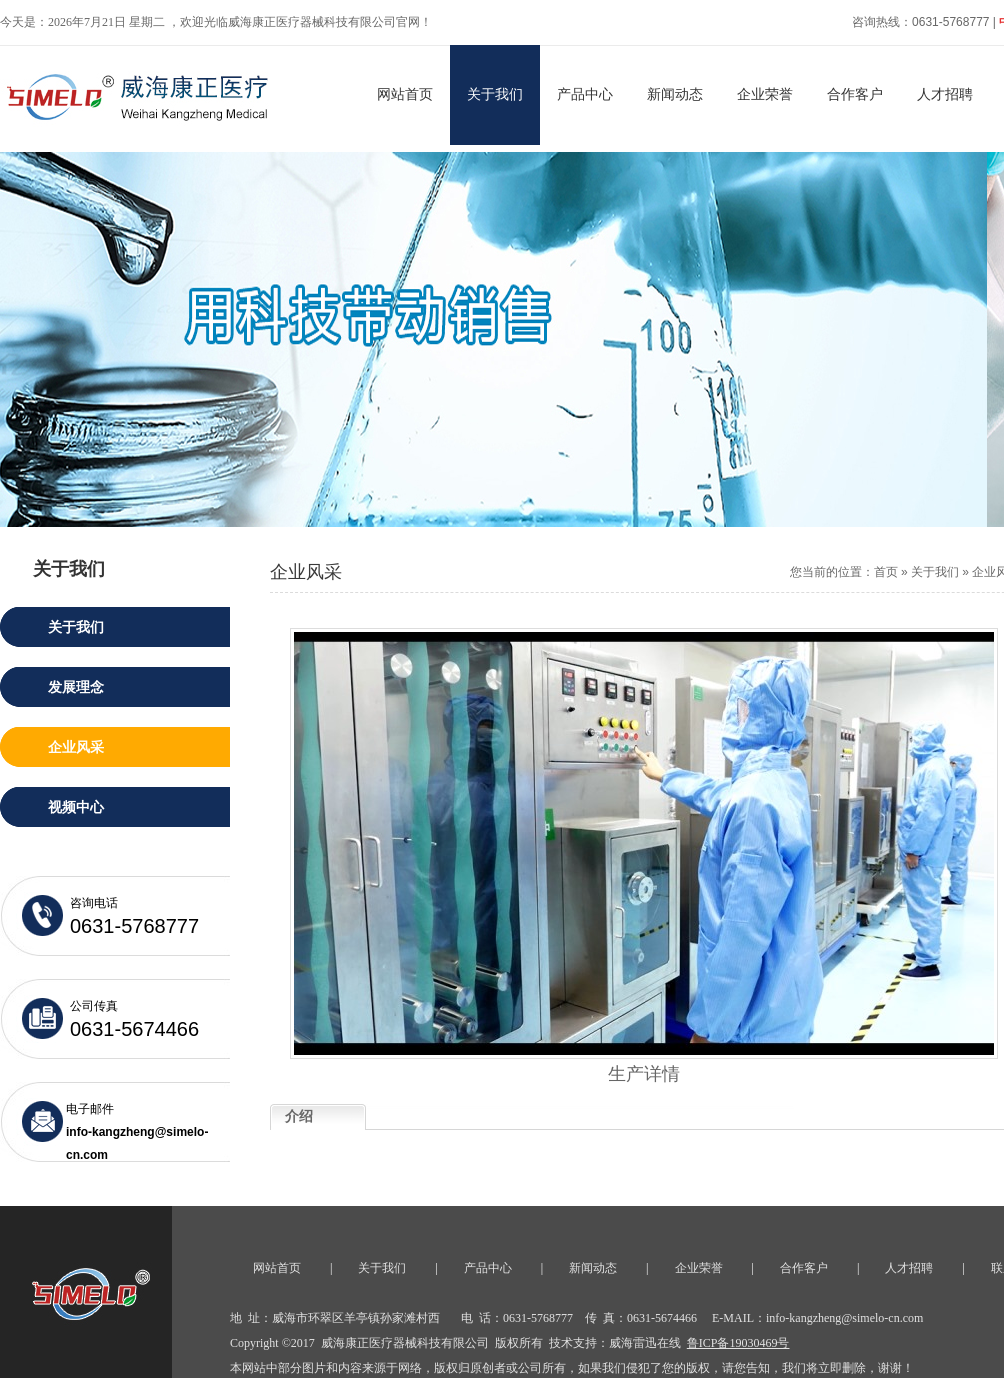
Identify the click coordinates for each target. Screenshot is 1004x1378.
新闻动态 (675, 94)
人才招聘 (945, 94)
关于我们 (495, 94)
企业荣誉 (765, 94)
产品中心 (585, 94)
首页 (886, 572)
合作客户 (855, 94)
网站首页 (405, 94)
